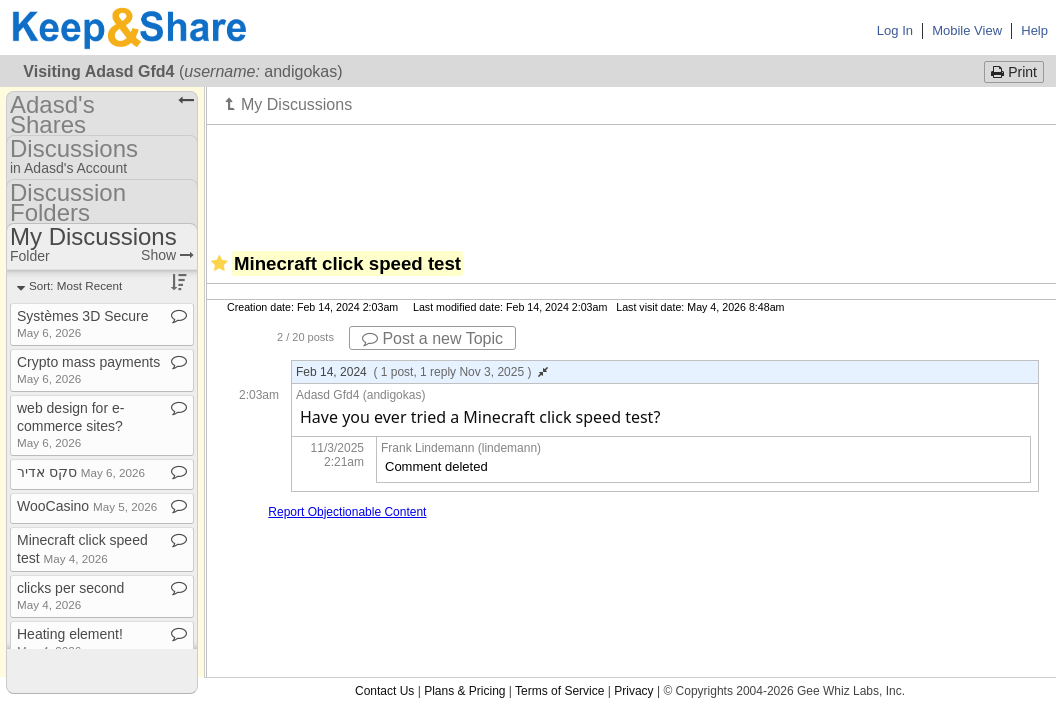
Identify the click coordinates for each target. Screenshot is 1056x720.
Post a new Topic (432, 338)
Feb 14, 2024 (422, 372)
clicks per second (70, 595)
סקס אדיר (81, 472)
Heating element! (70, 641)
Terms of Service (559, 691)
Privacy (633, 691)
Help (1034, 30)
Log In (895, 30)
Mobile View (967, 30)
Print (1014, 72)
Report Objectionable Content (347, 512)
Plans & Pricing (464, 691)
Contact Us (384, 691)
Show (167, 255)
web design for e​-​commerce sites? (70, 424)
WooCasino (87, 506)
